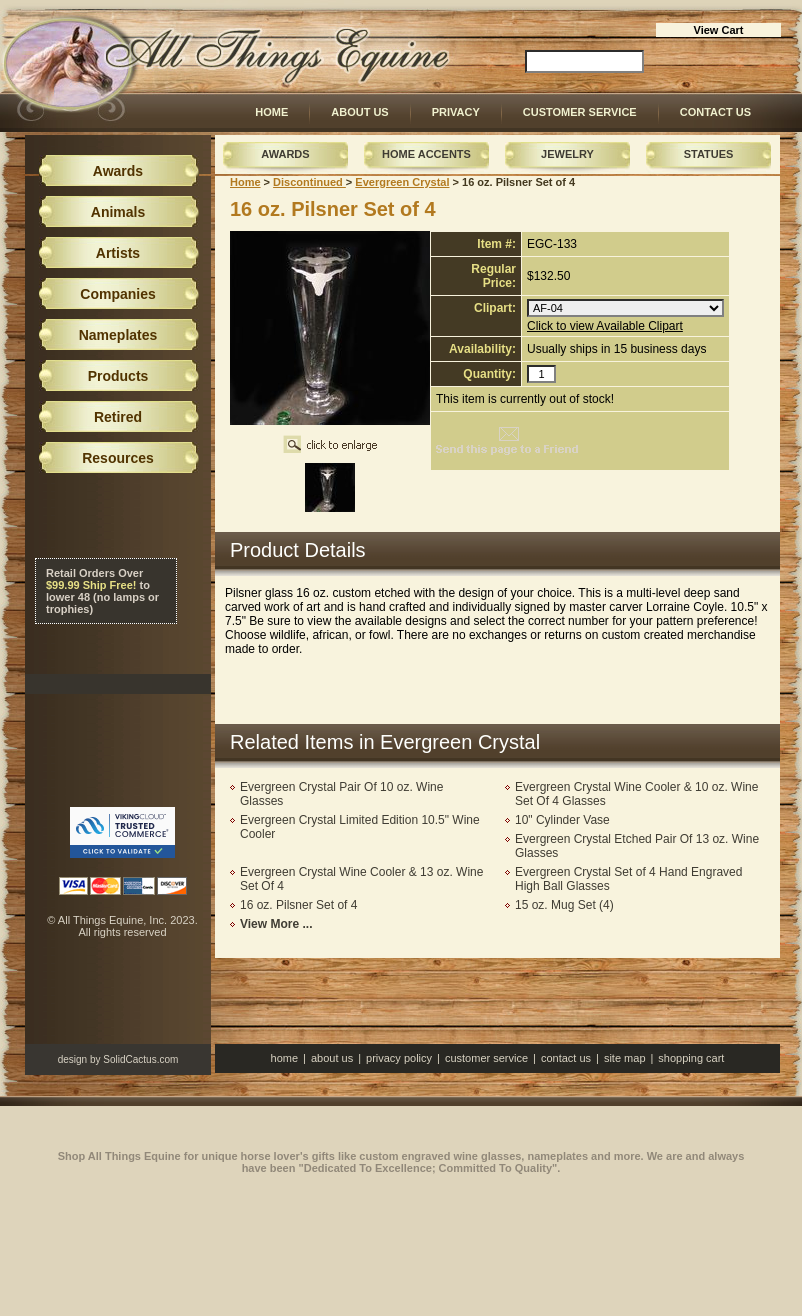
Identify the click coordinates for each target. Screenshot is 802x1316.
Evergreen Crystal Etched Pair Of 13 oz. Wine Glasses (637, 846)
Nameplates (118, 335)
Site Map (625, 1058)
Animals (118, 212)
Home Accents (426, 154)
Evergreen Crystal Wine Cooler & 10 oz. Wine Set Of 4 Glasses (636, 794)
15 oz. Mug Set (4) (564, 905)
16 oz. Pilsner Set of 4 (298, 905)
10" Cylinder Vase (562, 820)
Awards (285, 154)
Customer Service (580, 112)
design (72, 1059)
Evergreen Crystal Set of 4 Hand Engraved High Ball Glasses (628, 879)
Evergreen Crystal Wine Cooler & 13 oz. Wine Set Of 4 (361, 879)
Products (118, 376)
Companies (117, 294)
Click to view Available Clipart (605, 326)
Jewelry (567, 154)
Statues (709, 154)
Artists (118, 253)
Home (271, 112)
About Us (359, 112)
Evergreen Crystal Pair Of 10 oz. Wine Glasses (341, 794)
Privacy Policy (399, 1058)
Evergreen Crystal (402, 182)
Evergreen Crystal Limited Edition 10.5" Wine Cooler (360, 827)
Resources (118, 458)
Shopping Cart (691, 1058)
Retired (118, 417)
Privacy (456, 112)
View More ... (276, 924)
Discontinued (309, 182)
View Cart (719, 30)
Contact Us (715, 112)
